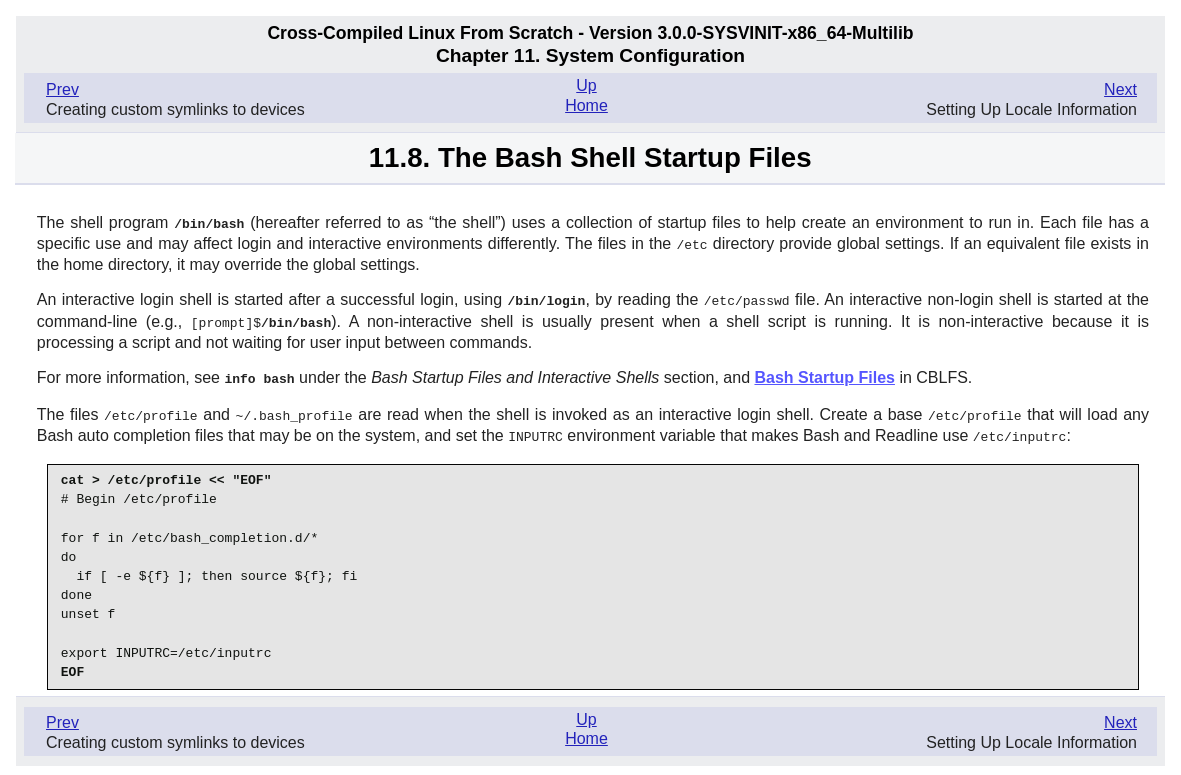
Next (1120, 89)
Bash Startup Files (824, 373)
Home (586, 105)
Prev (62, 89)
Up (586, 85)
